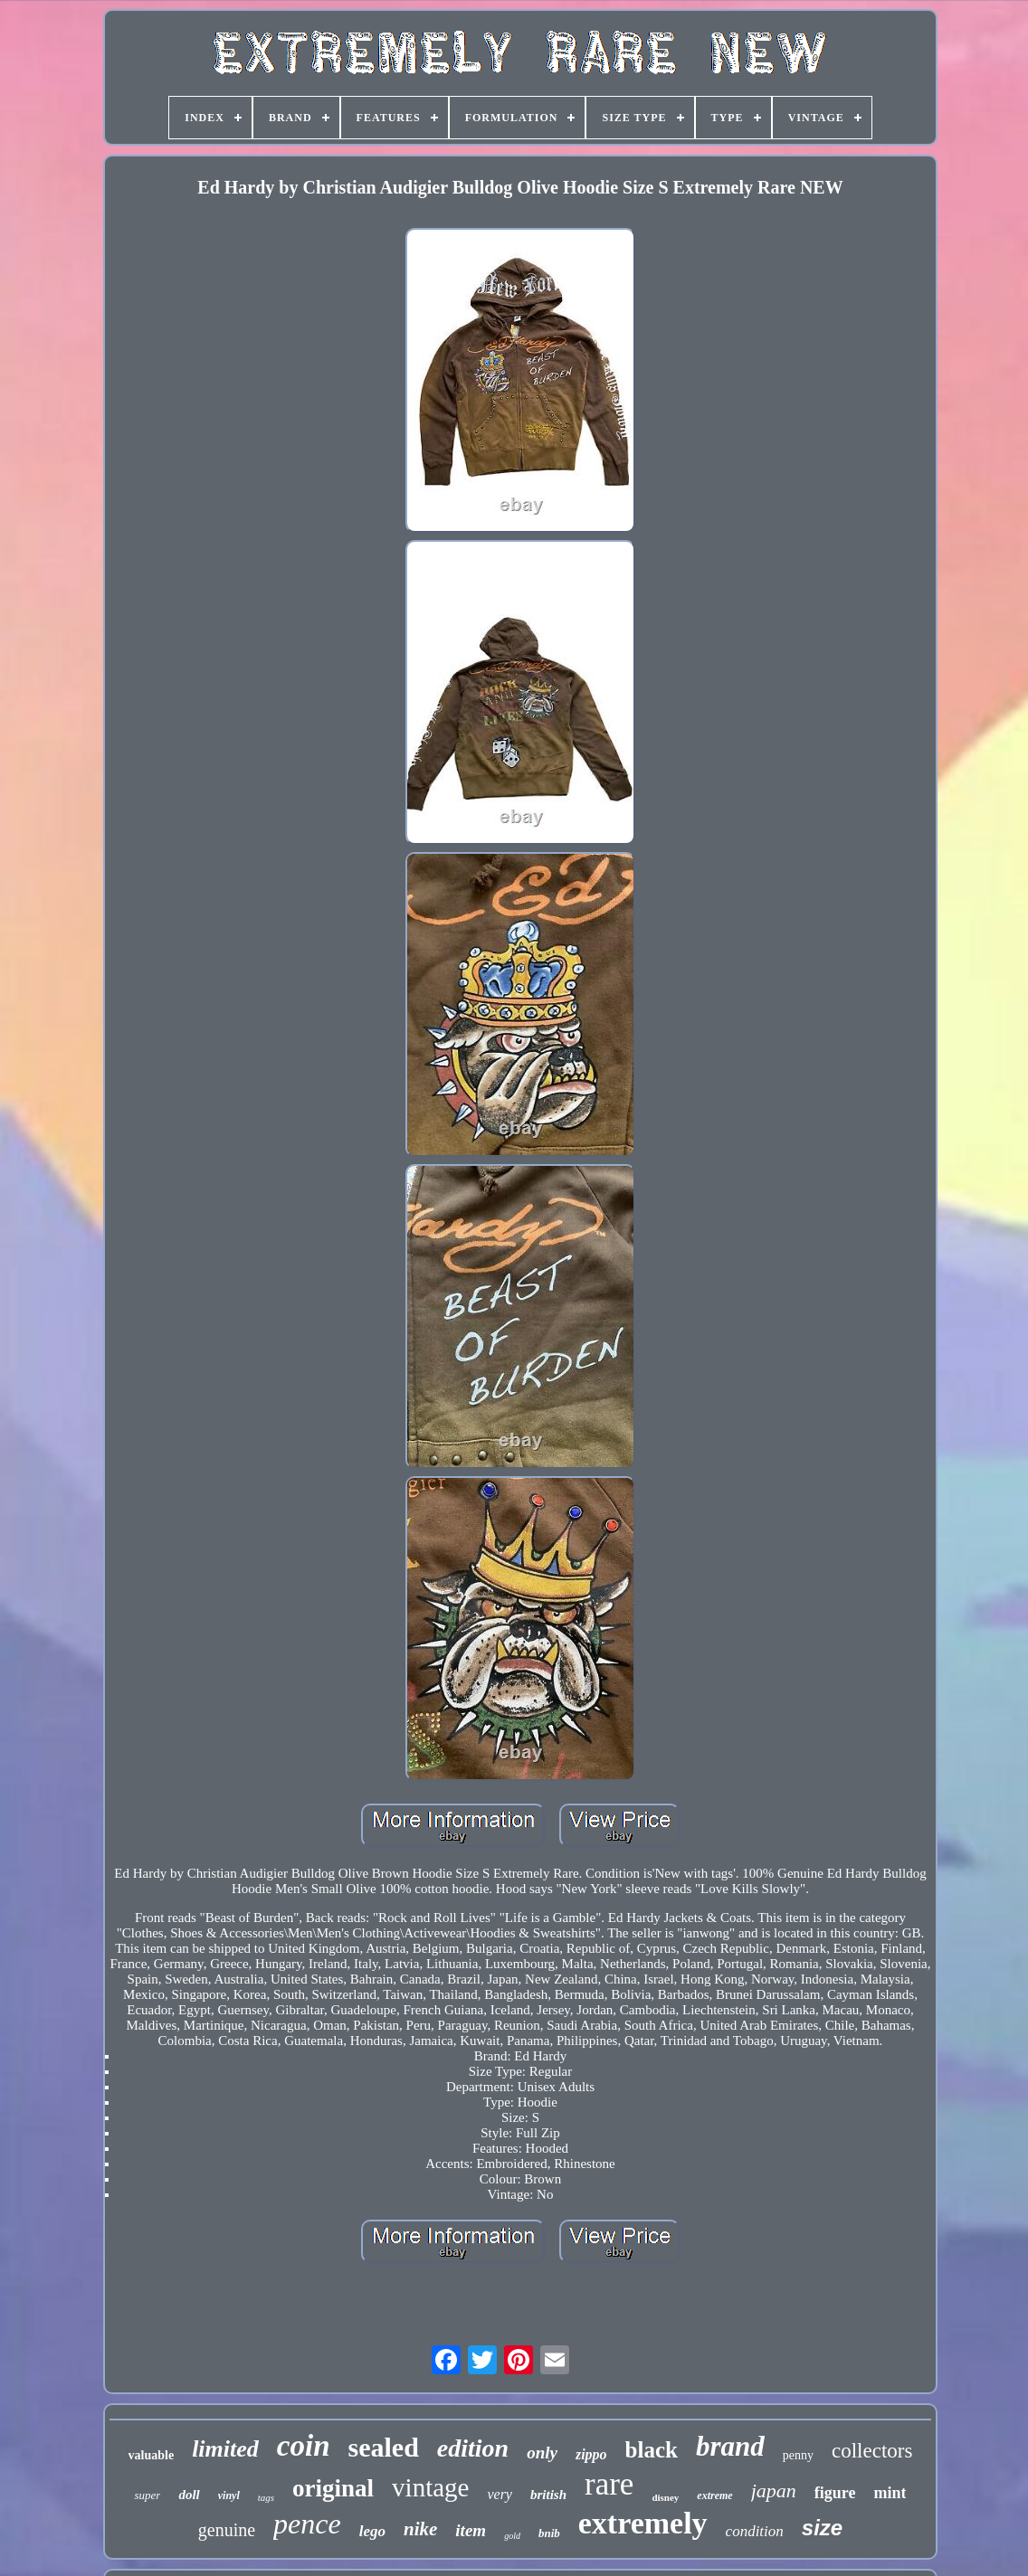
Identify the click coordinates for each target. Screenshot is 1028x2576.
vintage (430, 2487)
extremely (643, 2523)
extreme (714, 2495)
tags (266, 2497)
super (147, 2495)
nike (420, 2529)
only (542, 2452)
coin (303, 2445)
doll (188, 2494)
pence (307, 2523)
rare (609, 2484)
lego (372, 2531)
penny (798, 2455)
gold (512, 2536)
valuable (151, 2455)
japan (773, 2490)
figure (835, 2493)
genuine (226, 2530)
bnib (549, 2533)
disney (665, 2497)
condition (755, 2531)
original (333, 2488)
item (470, 2530)
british (548, 2494)
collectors (872, 2450)
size (822, 2527)
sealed (382, 2447)
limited (225, 2449)
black (651, 2450)
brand (730, 2446)
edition (473, 2448)
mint (889, 2493)
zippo (591, 2454)
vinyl (229, 2495)
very (499, 2494)
